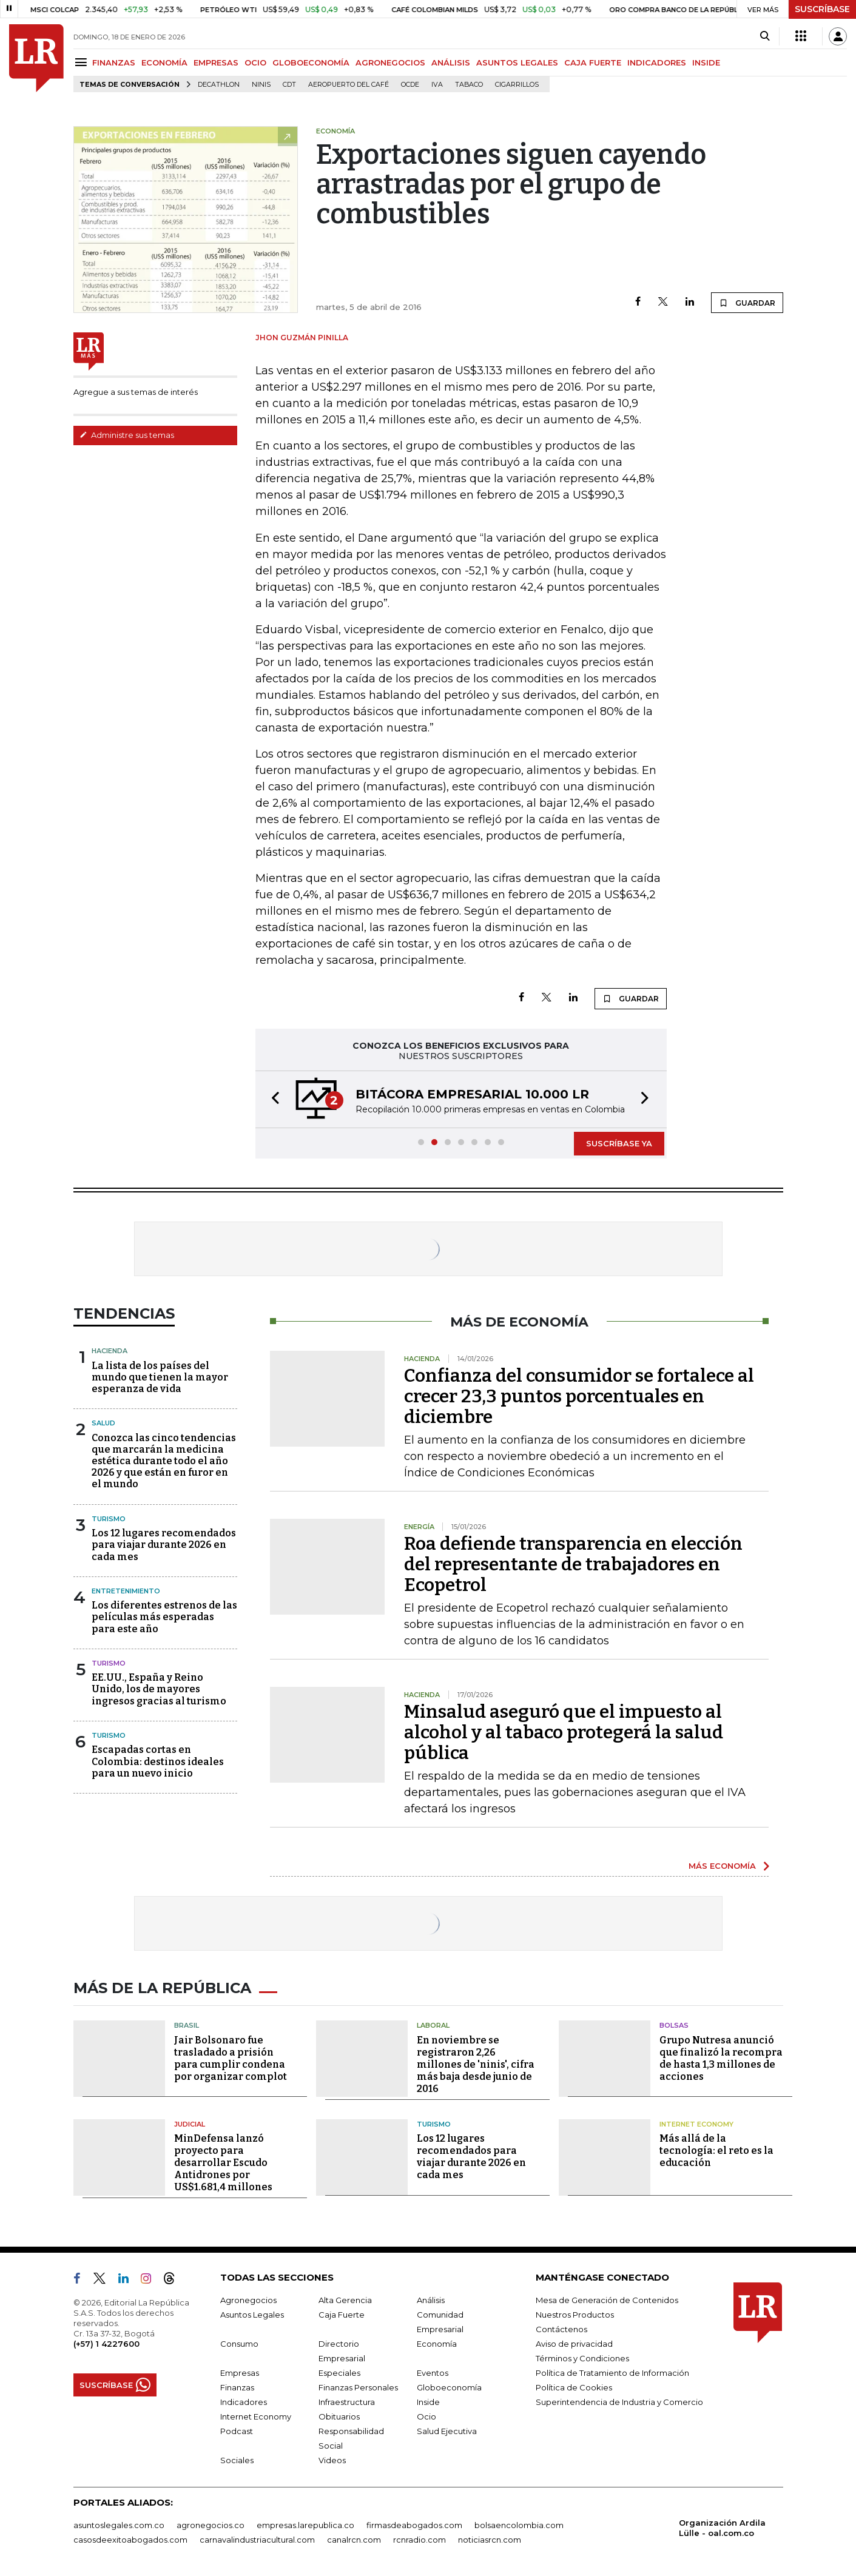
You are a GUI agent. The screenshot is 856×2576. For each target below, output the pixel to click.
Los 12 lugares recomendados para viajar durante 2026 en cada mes (164, 1544)
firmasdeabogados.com (414, 2525)
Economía (437, 2344)
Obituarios (339, 2416)
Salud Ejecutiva (447, 2431)
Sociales (237, 2460)
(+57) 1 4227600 (106, 2344)
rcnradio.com (419, 2539)
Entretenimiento (126, 1591)
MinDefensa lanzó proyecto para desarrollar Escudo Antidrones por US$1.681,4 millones (223, 2163)
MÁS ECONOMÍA (722, 1866)
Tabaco (469, 85)
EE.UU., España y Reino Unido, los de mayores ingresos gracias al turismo (159, 1689)
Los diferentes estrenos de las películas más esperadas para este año (164, 1616)
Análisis (431, 2300)
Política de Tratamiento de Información (612, 2373)
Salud (103, 1423)
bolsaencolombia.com (519, 2525)
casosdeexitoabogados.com (130, 2539)
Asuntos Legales (252, 2314)
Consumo (239, 2344)
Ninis (261, 85)
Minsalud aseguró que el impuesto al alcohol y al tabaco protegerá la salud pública (563, 1732)
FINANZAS (113, 62)
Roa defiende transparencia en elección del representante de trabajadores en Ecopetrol (573, 1564)
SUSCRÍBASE (822, 9)
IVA (437, 85)
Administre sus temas (126, 435)
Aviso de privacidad (574, 2344)
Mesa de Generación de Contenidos (607, 2300)
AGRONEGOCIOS (390, 62)
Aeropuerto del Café (348, 85)
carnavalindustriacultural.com (257, 2539)
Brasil (186, 2025)
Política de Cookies (574, 2387)
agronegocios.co (210, 2525)
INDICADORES (656, 62)
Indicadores (243, 2402)
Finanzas (237, 2387)
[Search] (765, 36)
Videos (332, 2460)
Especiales (339, 2373)
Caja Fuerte (341, 2314)
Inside (428, 2402)
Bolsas (674, 2025)
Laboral (433, 2025)
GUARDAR (747, 303)
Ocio (426, 2416)
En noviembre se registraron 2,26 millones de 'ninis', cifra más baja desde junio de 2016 (475, 2064)
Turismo (109, 1519)
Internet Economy (696, 2124)
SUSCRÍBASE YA (619, 1143)
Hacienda (109, 1351)
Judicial (189, 2124)
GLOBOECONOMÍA (310, 62)
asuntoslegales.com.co (118, 2525)
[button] (271, 1099)
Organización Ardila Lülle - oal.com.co (722, 2528)
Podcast (236, 2431)
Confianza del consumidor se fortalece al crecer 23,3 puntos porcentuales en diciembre (579, 1396)
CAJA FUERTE (592, 62)
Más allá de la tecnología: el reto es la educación (716, 2150)
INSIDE (706, 62)
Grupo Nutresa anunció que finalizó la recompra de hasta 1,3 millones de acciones (721, 2058)
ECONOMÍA (164, 62)
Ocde (410, 85)
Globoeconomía (449, 2387)
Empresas (239, 2373)
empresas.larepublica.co (305, 2525)
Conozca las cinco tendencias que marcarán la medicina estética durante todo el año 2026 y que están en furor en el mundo (164, 1461)
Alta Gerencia (345, 2300)
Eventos (432, 2373)
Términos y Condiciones (582, 2358)
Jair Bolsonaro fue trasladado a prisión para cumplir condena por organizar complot (230, 2058)
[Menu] (82, 62)
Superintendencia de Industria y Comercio (619, 2402)
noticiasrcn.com (489, 2539)
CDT (289, 85)
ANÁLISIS (450, 62)
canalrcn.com (354, 2539)
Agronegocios (248, 2300)
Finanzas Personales (358, 2387)
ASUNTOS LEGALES (517, 62)
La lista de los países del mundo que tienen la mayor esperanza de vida (160, 1377)
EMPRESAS (216, 62)
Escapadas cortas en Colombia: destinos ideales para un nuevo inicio (158, 1761)
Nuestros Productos (575, 2314)
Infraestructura (346, 2402)
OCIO (255, 62)
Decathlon (219, 85)
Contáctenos (561, 2329)
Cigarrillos (517, 85)
